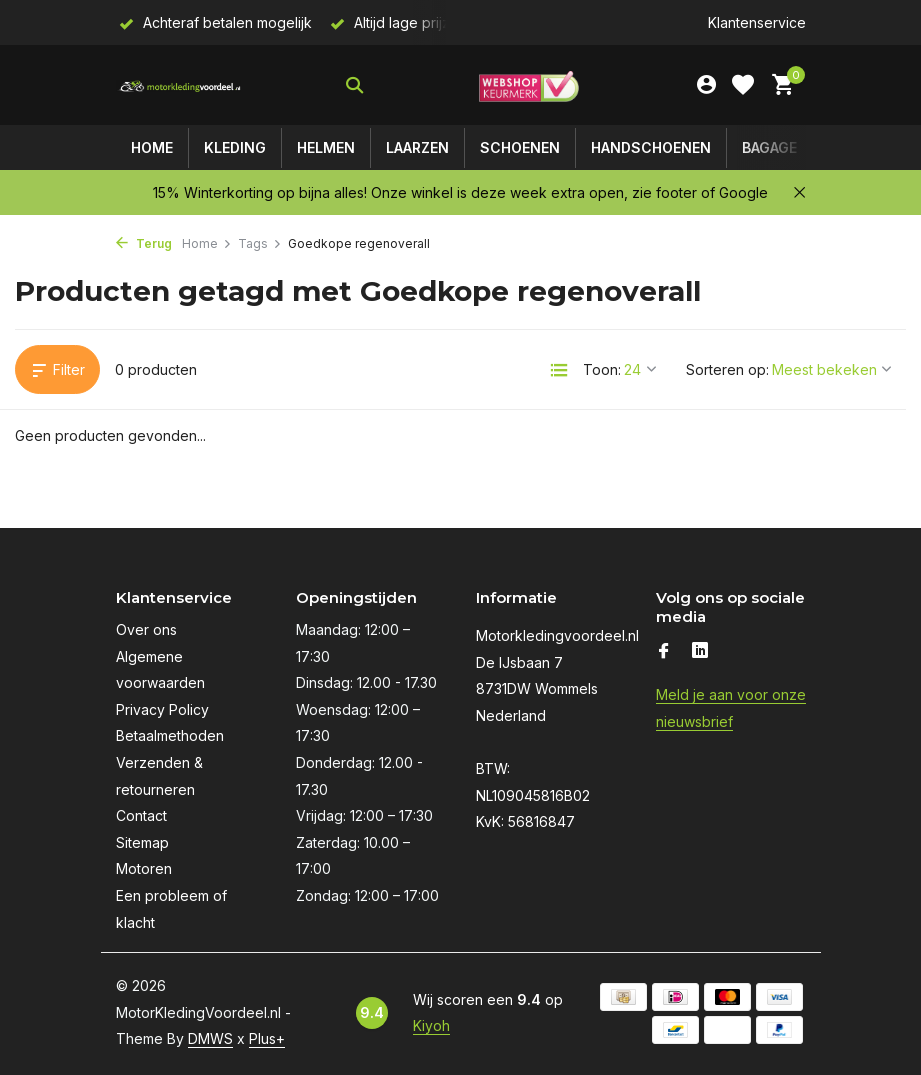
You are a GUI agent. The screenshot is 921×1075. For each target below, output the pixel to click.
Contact (141, 815)
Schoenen (520, 147)
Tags (260, 243)
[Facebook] (664, 652)
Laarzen (417, 147)
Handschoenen (651, 147)
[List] (559, 370)
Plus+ (267, 1038)
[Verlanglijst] (743, 85)
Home (152, 147)
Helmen (326, 147)
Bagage (769, 147)
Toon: (602, 369)
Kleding (235, 147)
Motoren (144, 868)
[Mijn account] (706, 85)
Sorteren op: (727, 369)
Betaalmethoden (170, 735)
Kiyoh (431, 1025)
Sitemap (142, 842)
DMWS (210, 1038)
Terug (144, 243)
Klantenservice (757, 22)
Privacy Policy (162, 709)
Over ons (146, 629)
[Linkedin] (700, 652)
